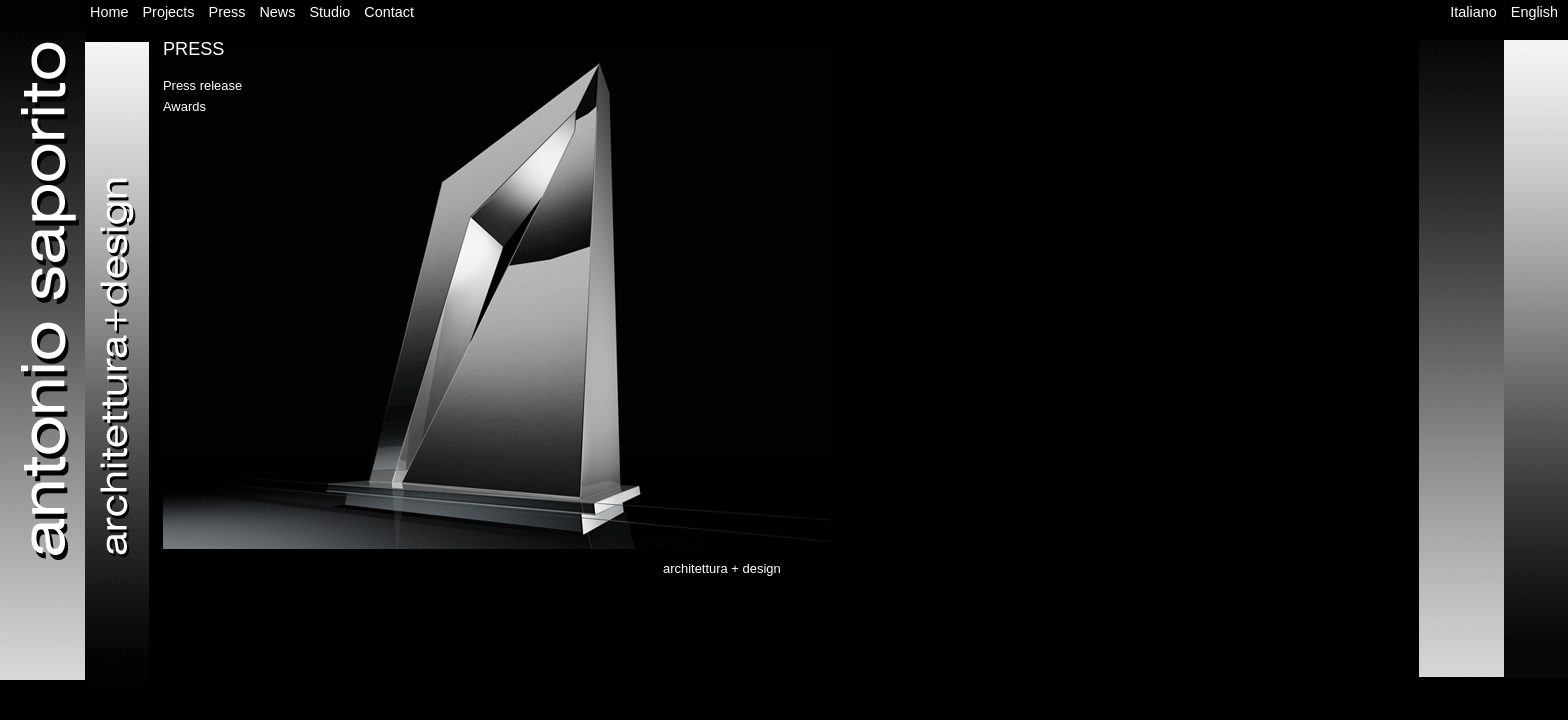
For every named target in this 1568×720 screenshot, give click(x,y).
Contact (389, 12)
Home (109, 12)
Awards (184, 106)
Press (227, 12)
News (277, 12)
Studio (329, 12)
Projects (169, 12)
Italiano (1473, 12)
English (1534, 12)
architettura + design (722, 568)
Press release (202, 85)
